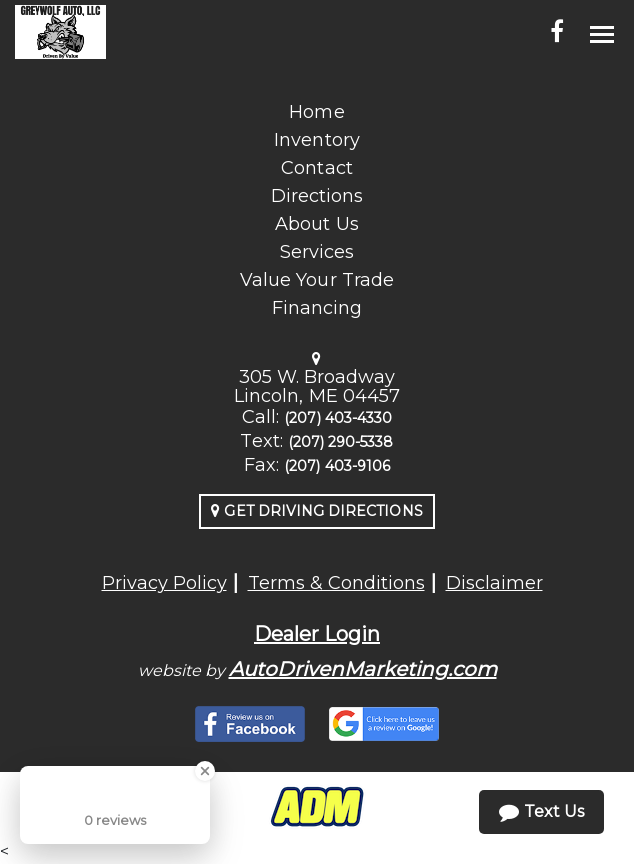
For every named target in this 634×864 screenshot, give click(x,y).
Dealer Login (317, 634)
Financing (317, 308)
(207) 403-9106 (337, 466)
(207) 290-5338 (341, 442)
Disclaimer (494, 583)
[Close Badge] (205, 771)
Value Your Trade (317, 280)
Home (316, 112)
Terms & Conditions (336, 583)
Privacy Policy (164, 583)
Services (317, 252)
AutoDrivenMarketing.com (363, 669)
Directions (317, 196)
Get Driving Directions (316, 511)
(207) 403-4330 (338, 418)
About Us (316, 224)
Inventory (316, 140)
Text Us (541, 812)
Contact (316, 168)
